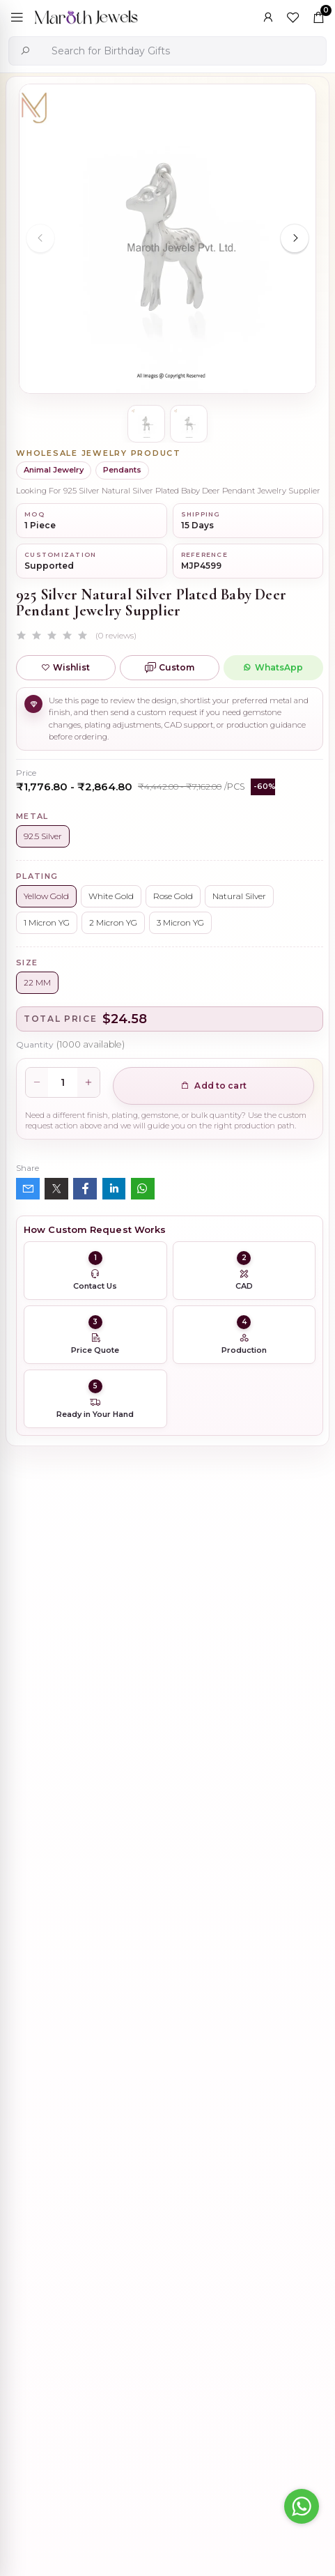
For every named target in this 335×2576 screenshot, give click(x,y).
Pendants (122, 470)
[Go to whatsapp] (301, 2506)
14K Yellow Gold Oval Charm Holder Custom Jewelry (214, 2275)
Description (45, 1746)
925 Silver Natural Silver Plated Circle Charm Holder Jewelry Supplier (213, 2203)
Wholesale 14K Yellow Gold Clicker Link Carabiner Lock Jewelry (209, 2060)
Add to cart (213, 1085)
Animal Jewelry (54, 470)
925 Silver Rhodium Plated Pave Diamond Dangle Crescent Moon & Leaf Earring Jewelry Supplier (208, 1916)
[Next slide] (295, 238)
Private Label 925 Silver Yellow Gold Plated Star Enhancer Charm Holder (205, 2132)
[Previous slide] (40, 238)
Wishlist (65, 667)
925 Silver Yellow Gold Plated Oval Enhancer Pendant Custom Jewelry (216, 1988)
